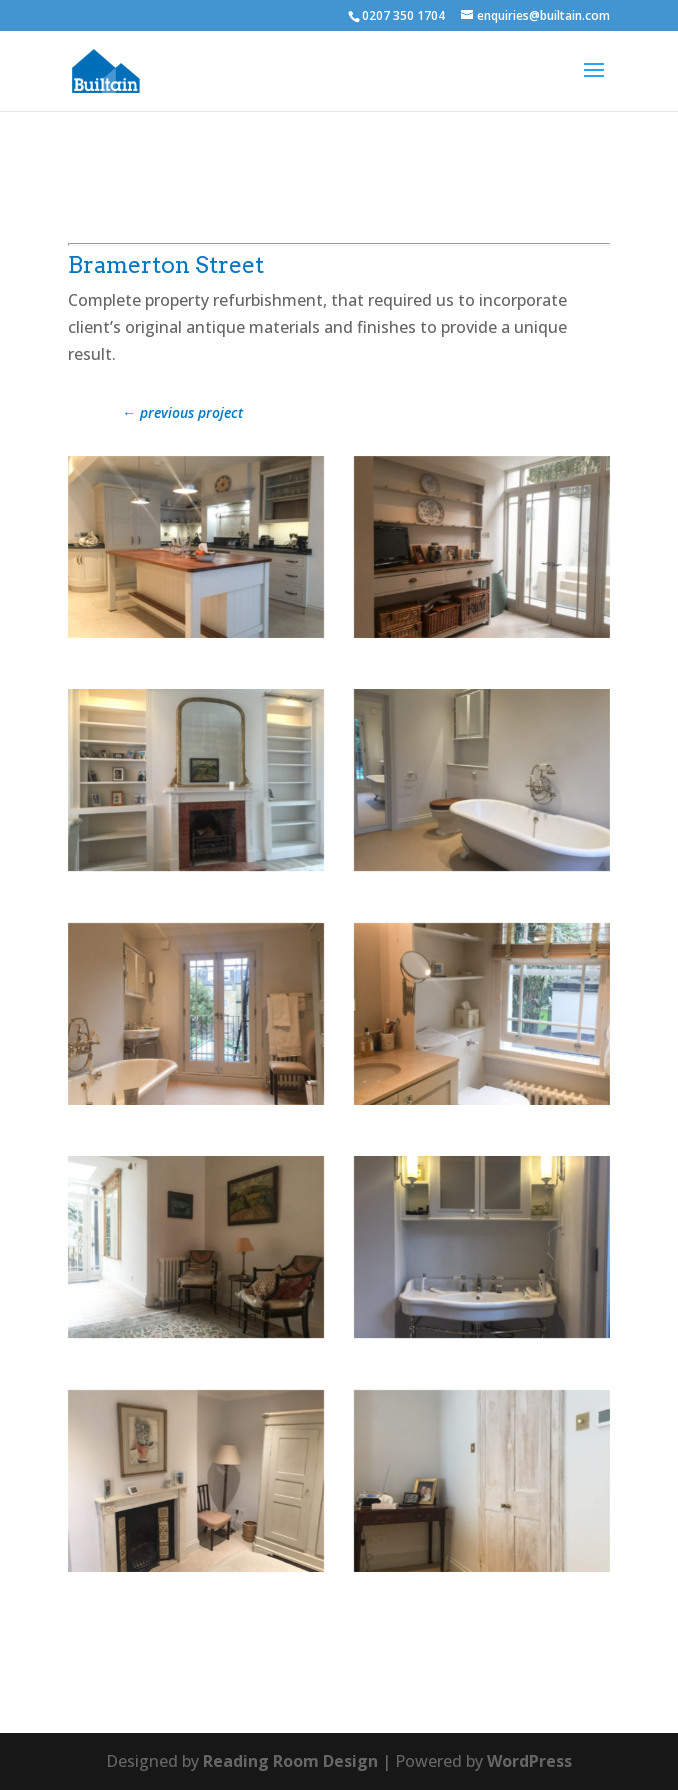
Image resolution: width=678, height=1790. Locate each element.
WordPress (529, 1761)
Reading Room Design (290, 1761)
